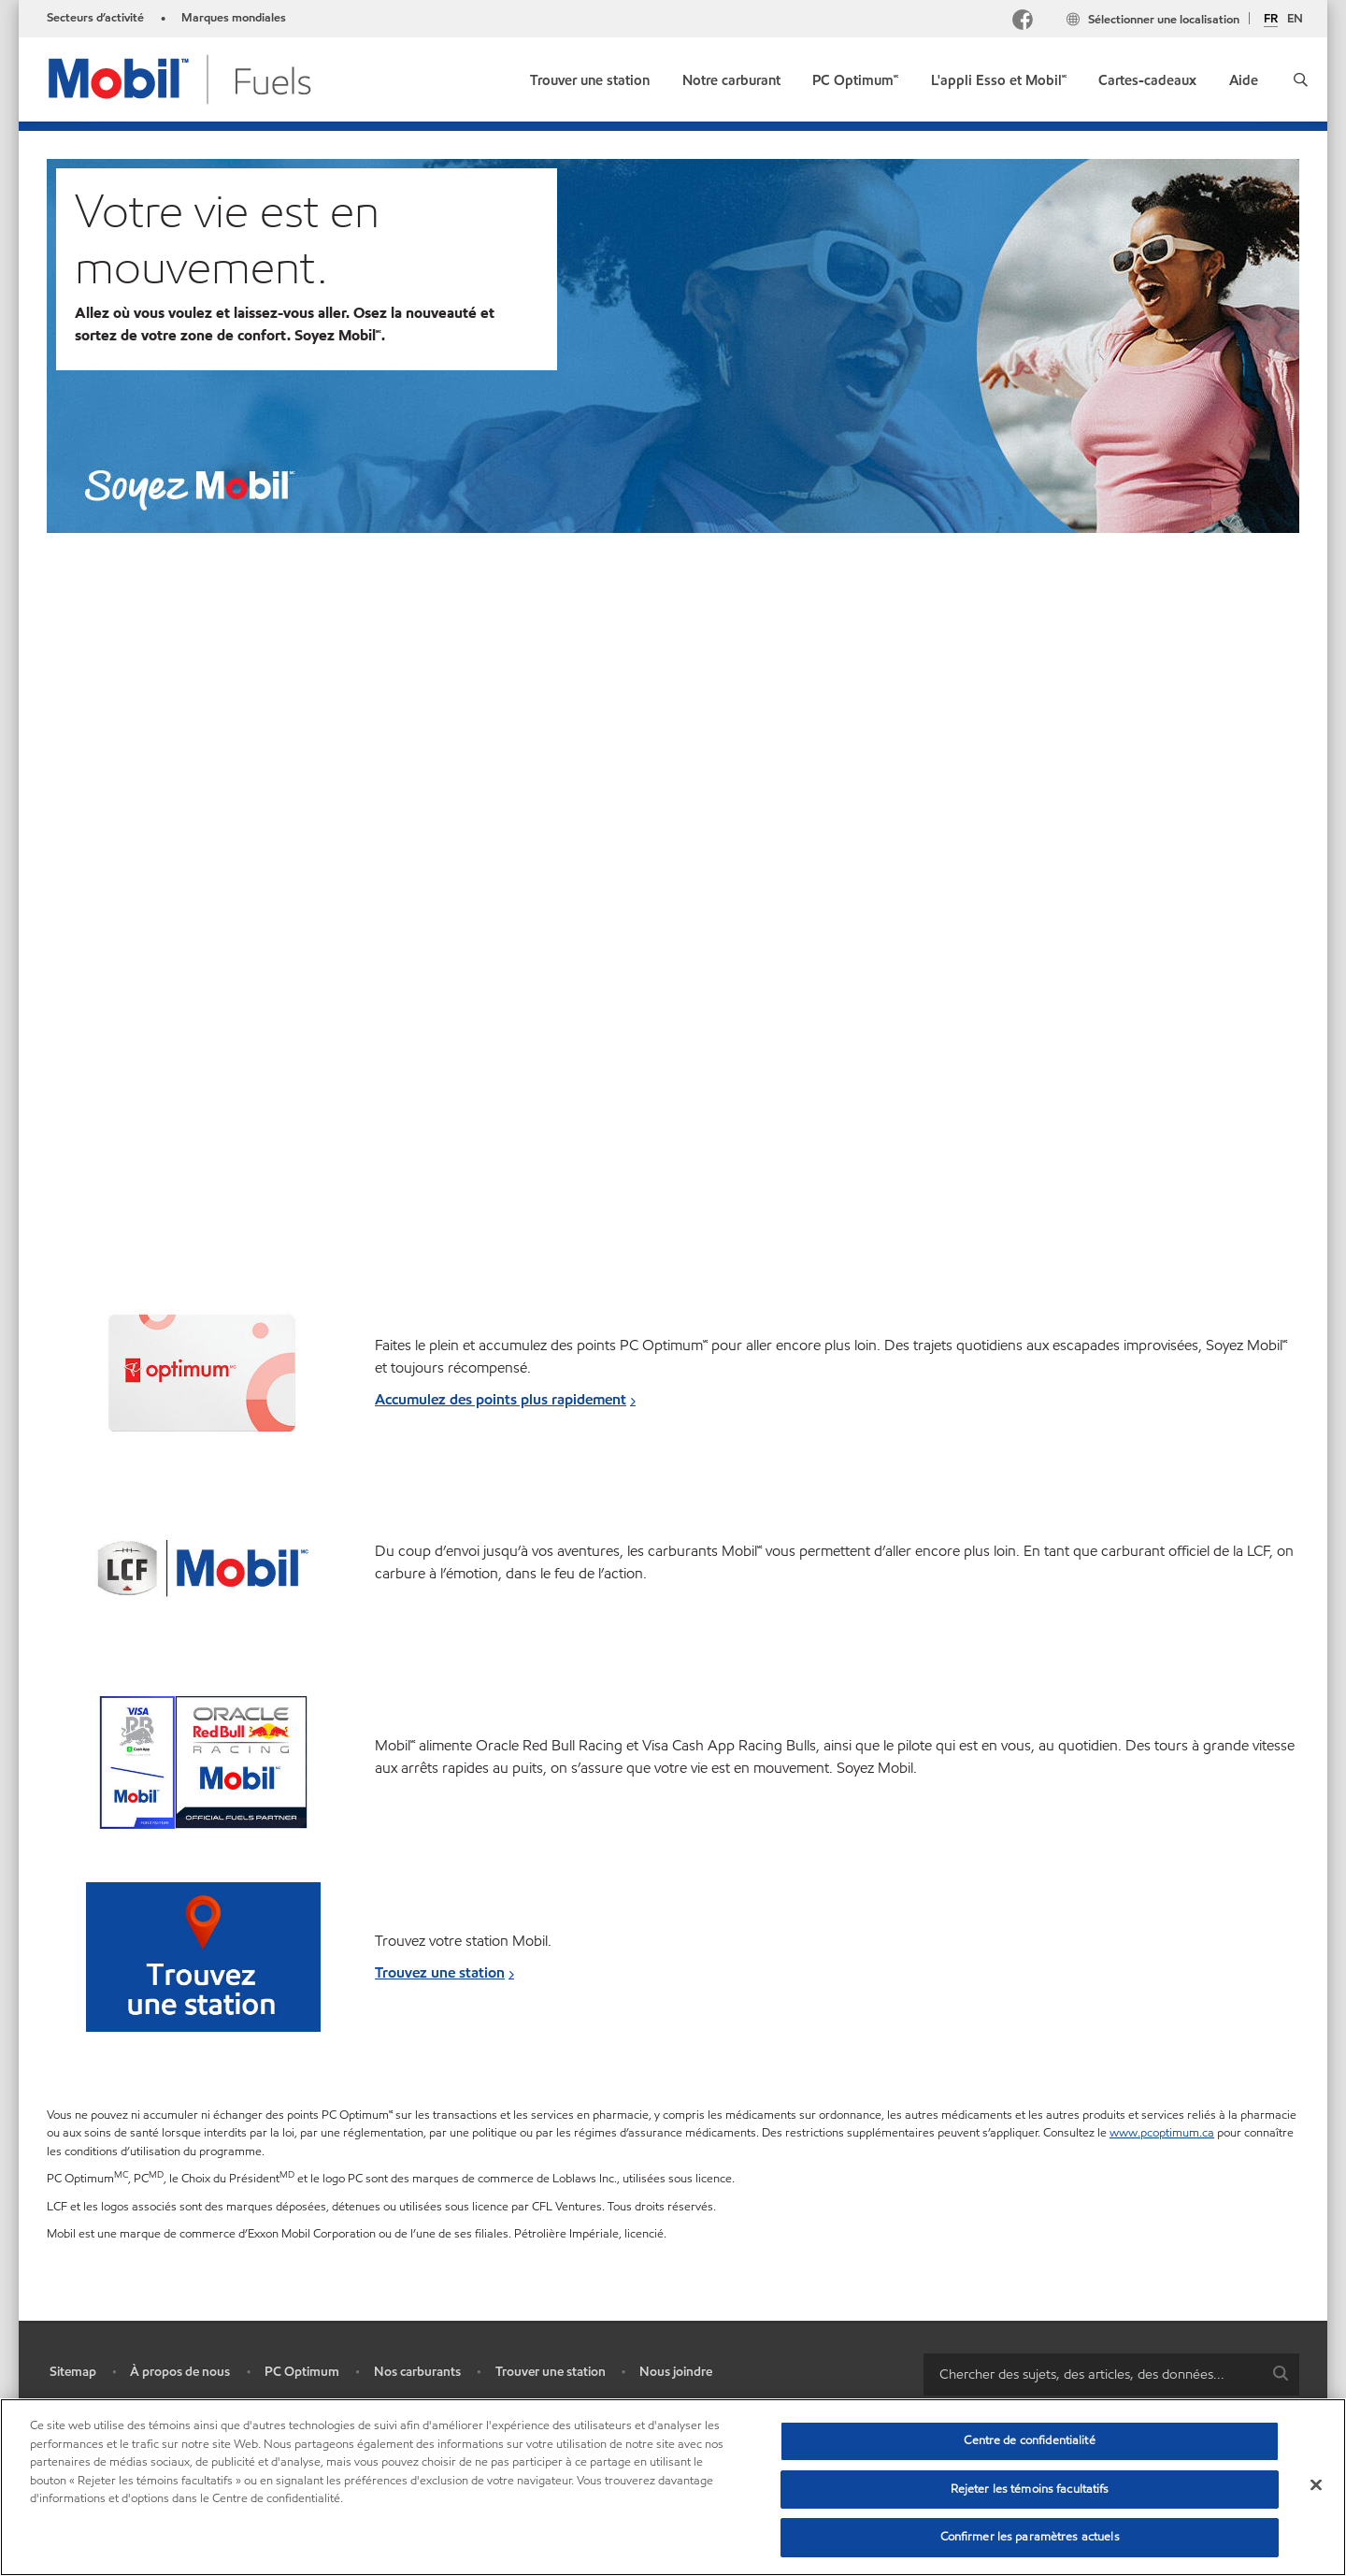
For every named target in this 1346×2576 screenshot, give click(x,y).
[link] (590, 76)
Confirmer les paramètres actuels (1030, 2536)
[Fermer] (1316, 2485)
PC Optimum (302, 2372)
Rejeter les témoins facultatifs (1030, 2489)
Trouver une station (550, 2372)
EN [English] (1295, 18)
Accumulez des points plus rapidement (500, 1399)
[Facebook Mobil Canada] (1026, 22)
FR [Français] (1271, 19)
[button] (1300, 79)
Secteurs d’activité (95, 17)
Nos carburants (417, 2372)
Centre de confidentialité (1029, 2440)
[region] (673, 2487)
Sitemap (73, 2372)
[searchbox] (1093, 2374)
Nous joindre (675, 2372)
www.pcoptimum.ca (1162, 2132)
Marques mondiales (233, 17)
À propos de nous (180, 2372)
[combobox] (1111, 2374)
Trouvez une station (440, 1972)
